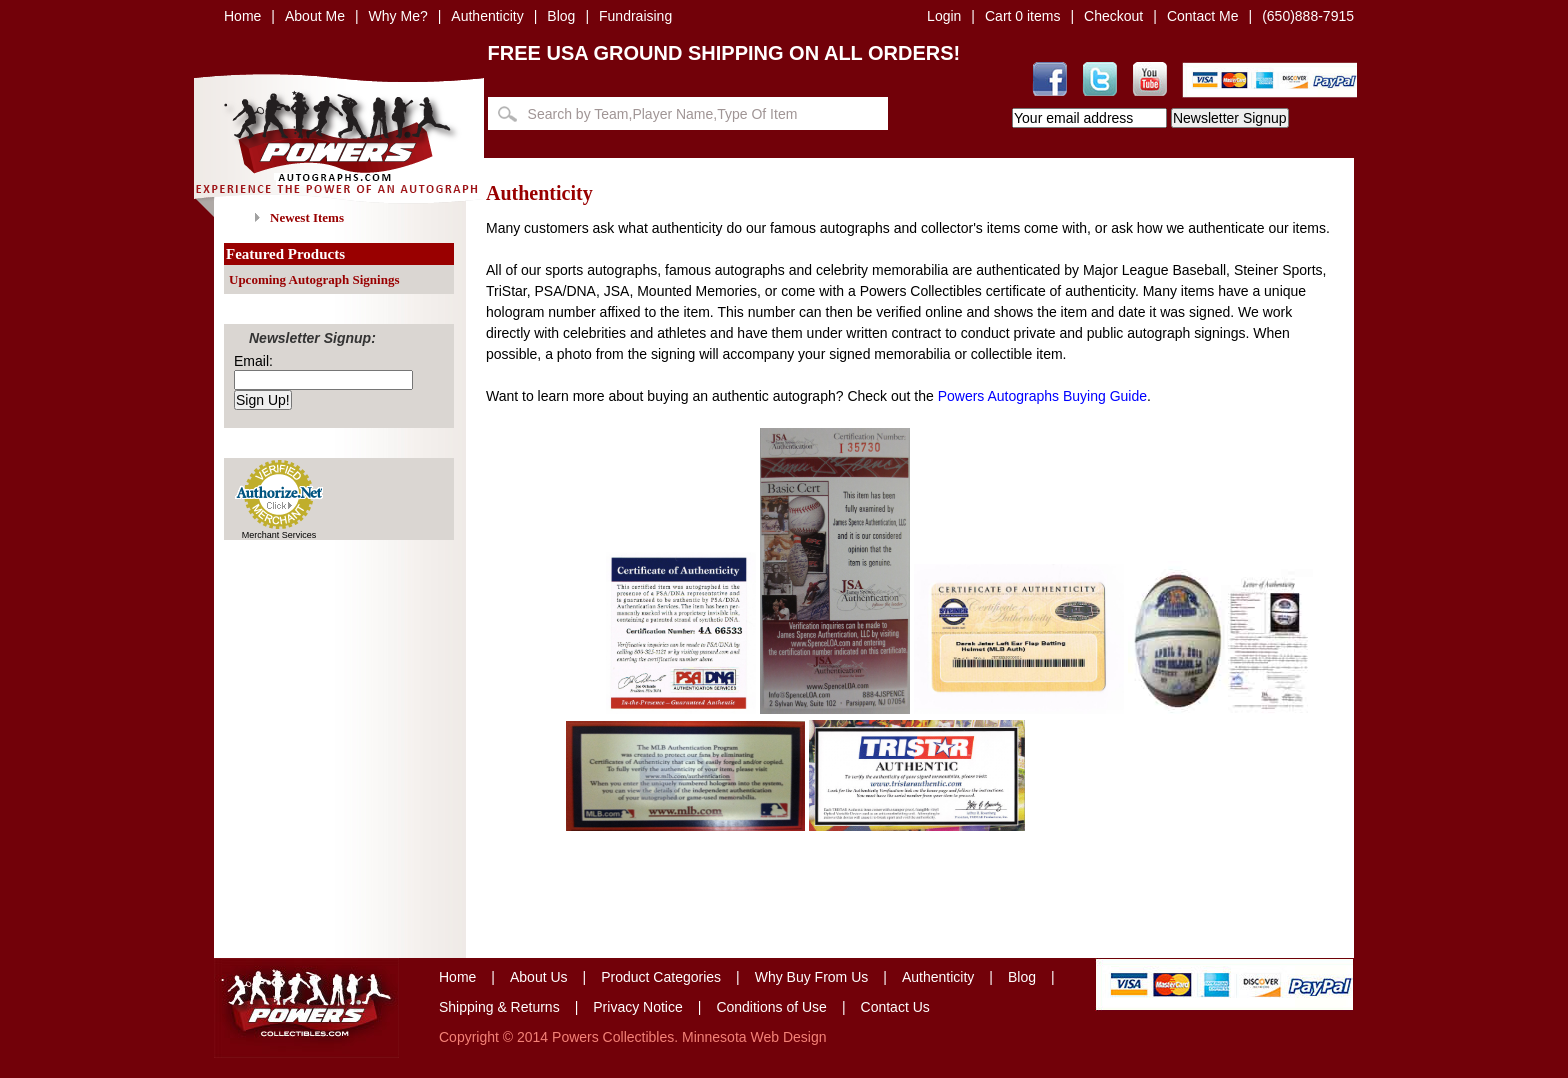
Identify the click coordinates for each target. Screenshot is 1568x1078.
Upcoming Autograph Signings (314, 279)
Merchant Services (279, 535)
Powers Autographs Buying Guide (1042, 396)
